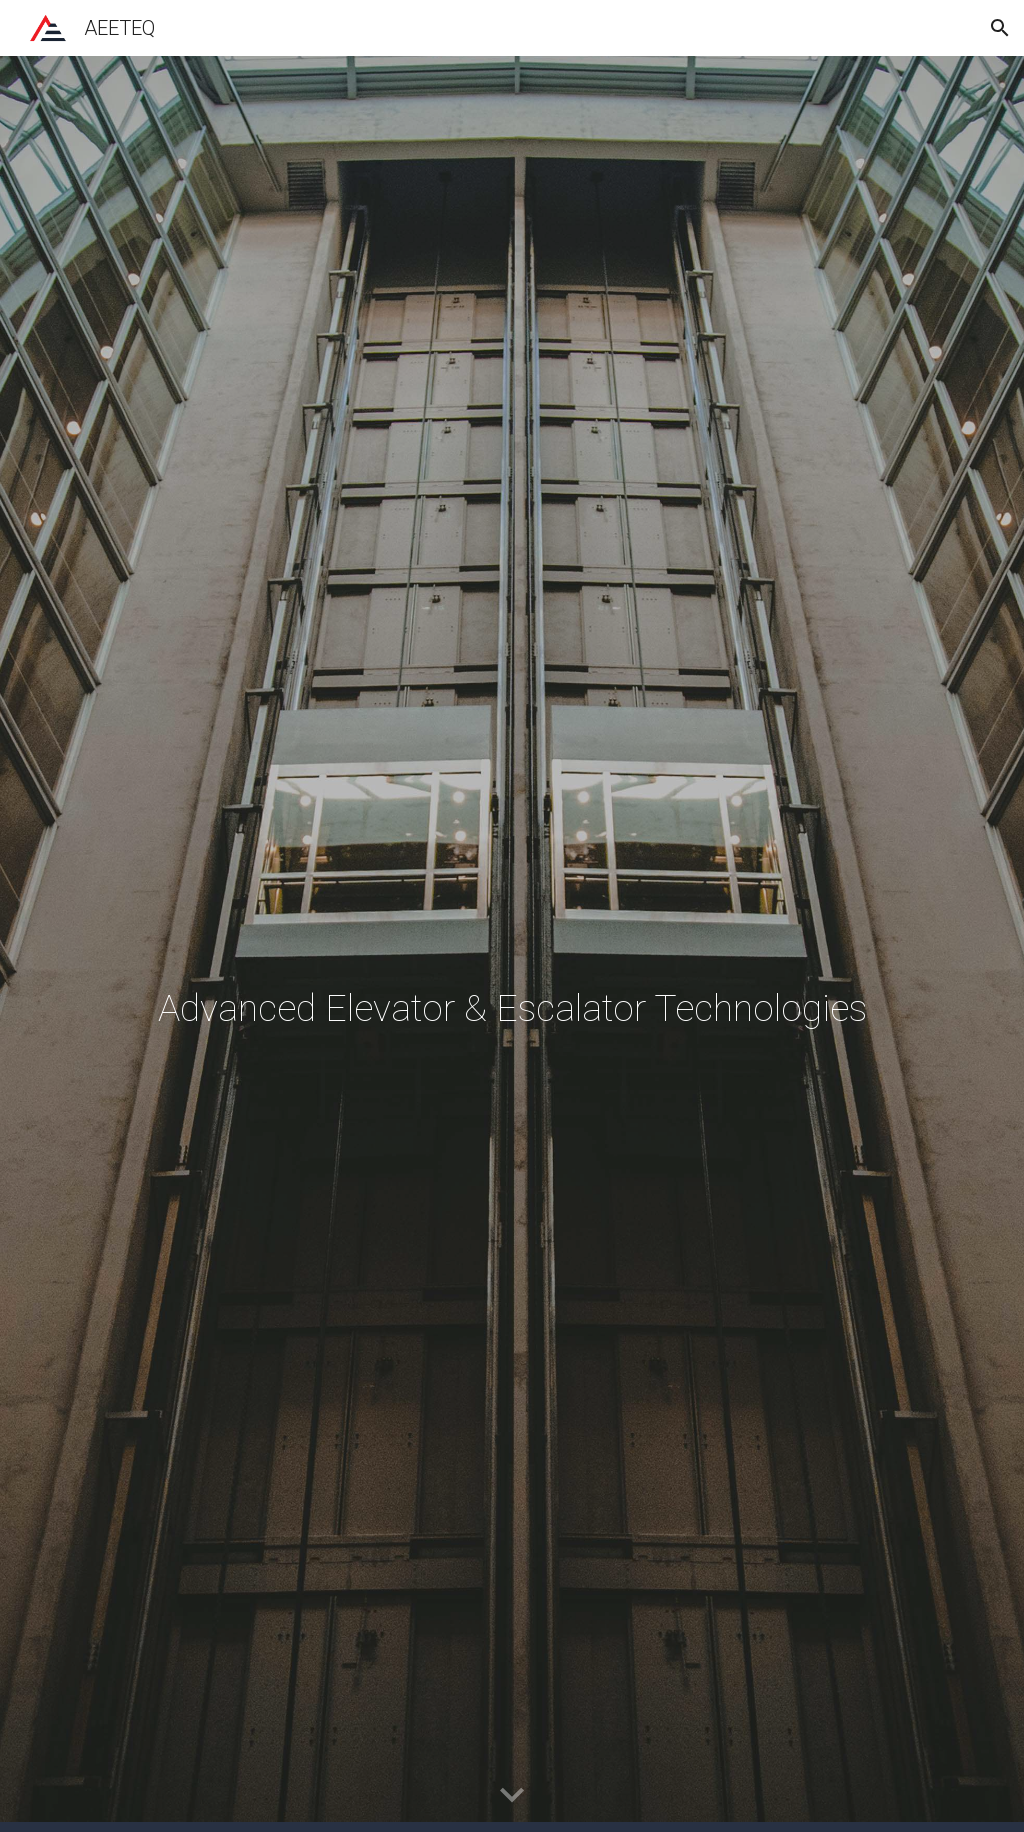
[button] (1000, 28)
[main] (512, 944)
